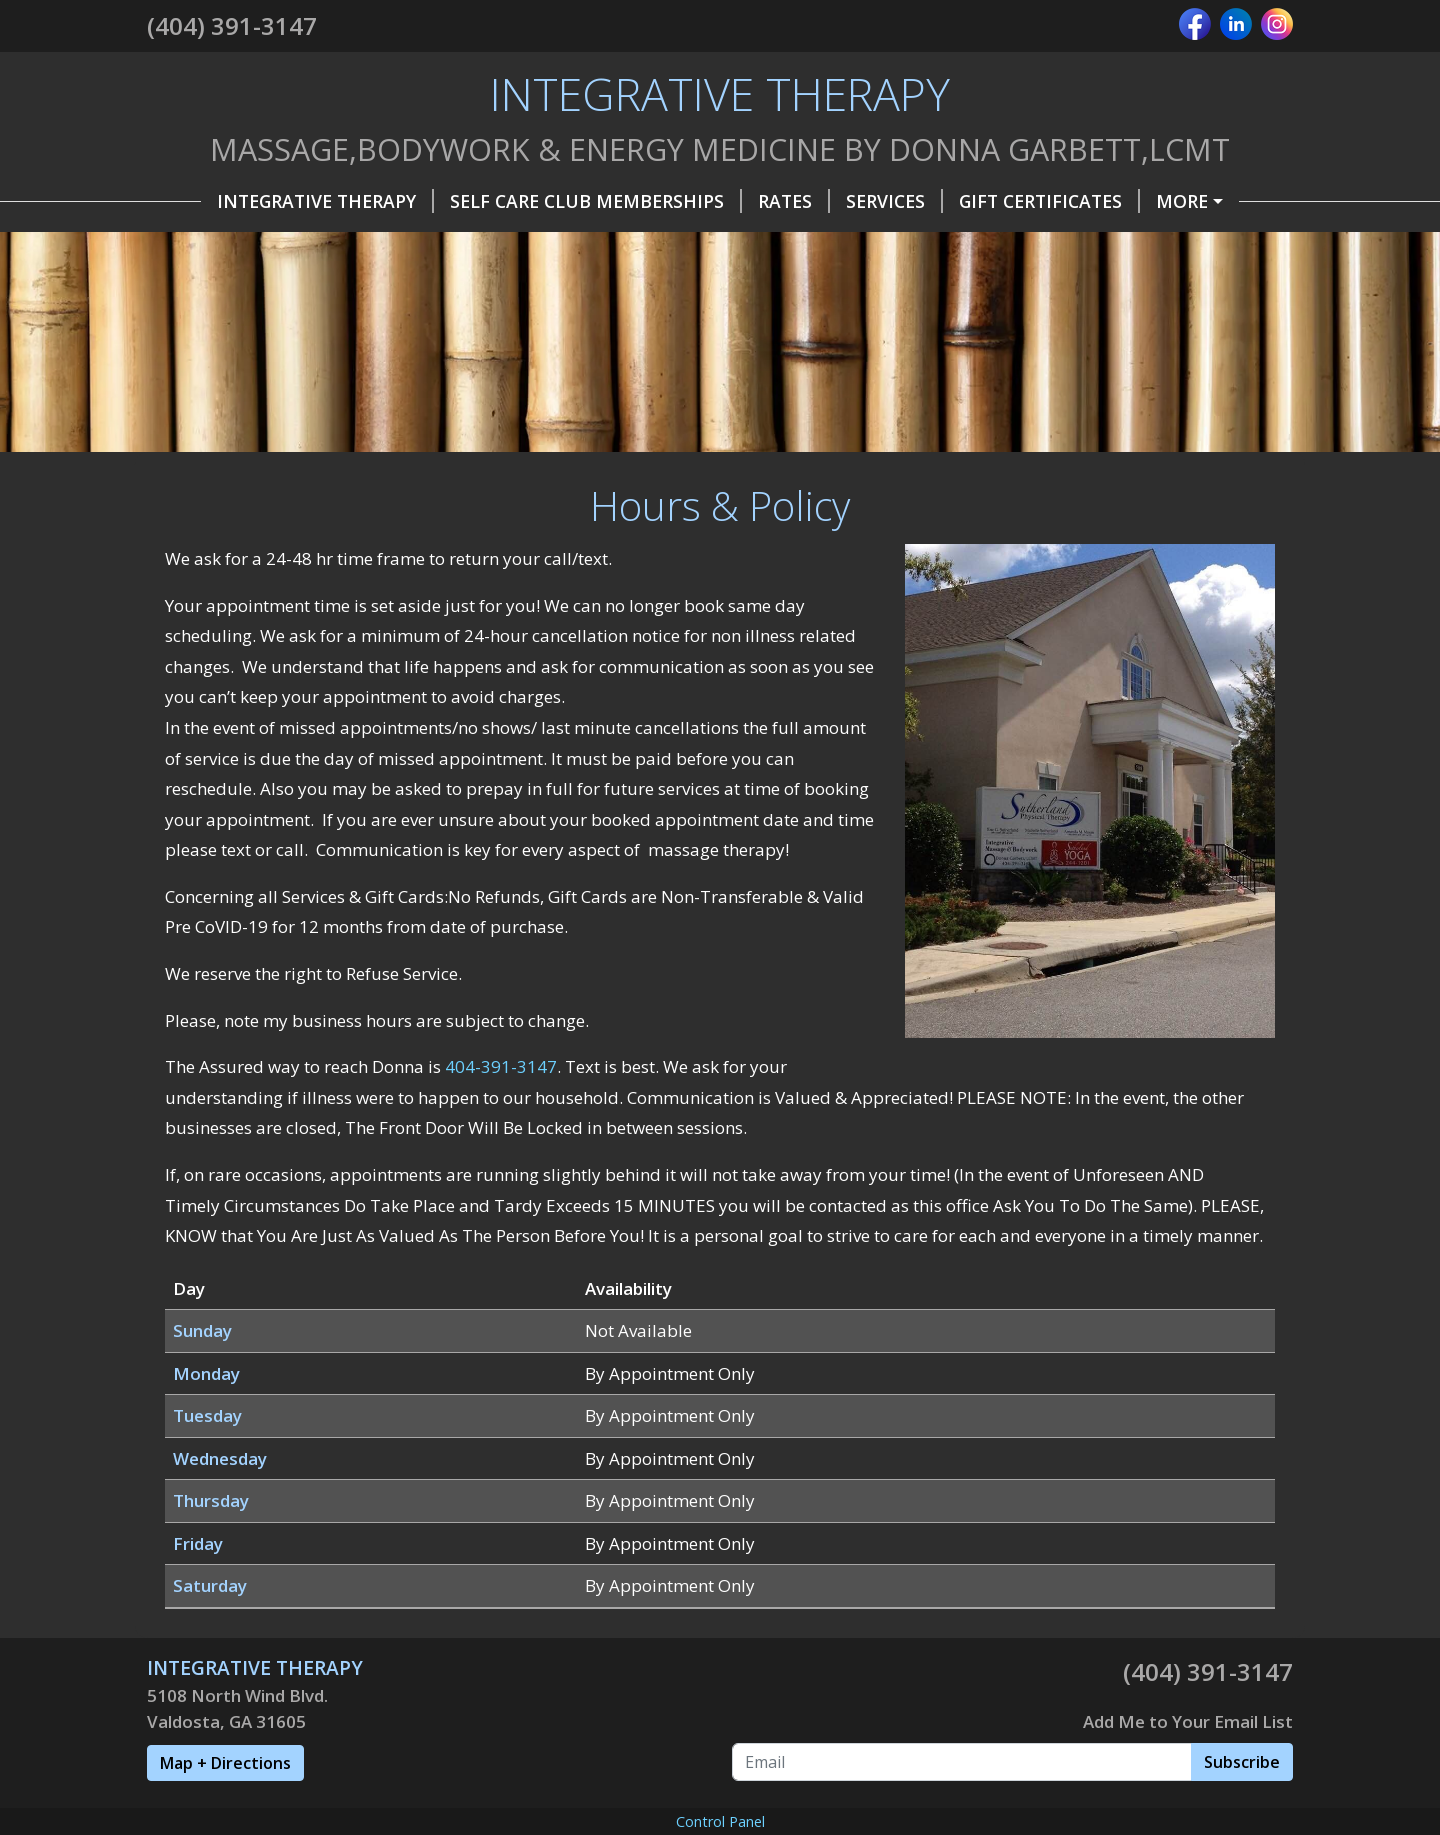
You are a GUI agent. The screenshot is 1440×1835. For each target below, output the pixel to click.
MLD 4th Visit (236, 413)
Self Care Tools (723, 243)
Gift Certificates (995, 201)
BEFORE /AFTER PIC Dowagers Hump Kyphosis (798, 328)
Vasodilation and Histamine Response (362, 328)
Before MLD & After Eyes (711, 371)
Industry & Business (1146, 243)
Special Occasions (923, 243)
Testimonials (547, 243)
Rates (740, 201)
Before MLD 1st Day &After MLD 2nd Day (366, 371)
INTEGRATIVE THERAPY (271, 201)
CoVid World (234, 286)
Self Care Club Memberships (542, 201)
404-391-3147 (501, 1278)
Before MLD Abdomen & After (1005, 371)
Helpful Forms (245, 243)
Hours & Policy (1185, 201)
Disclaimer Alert (408, 413)
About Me (399, 243)
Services (840, 201)
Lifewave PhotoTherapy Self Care (495, 286)
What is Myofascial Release (828, 286)
